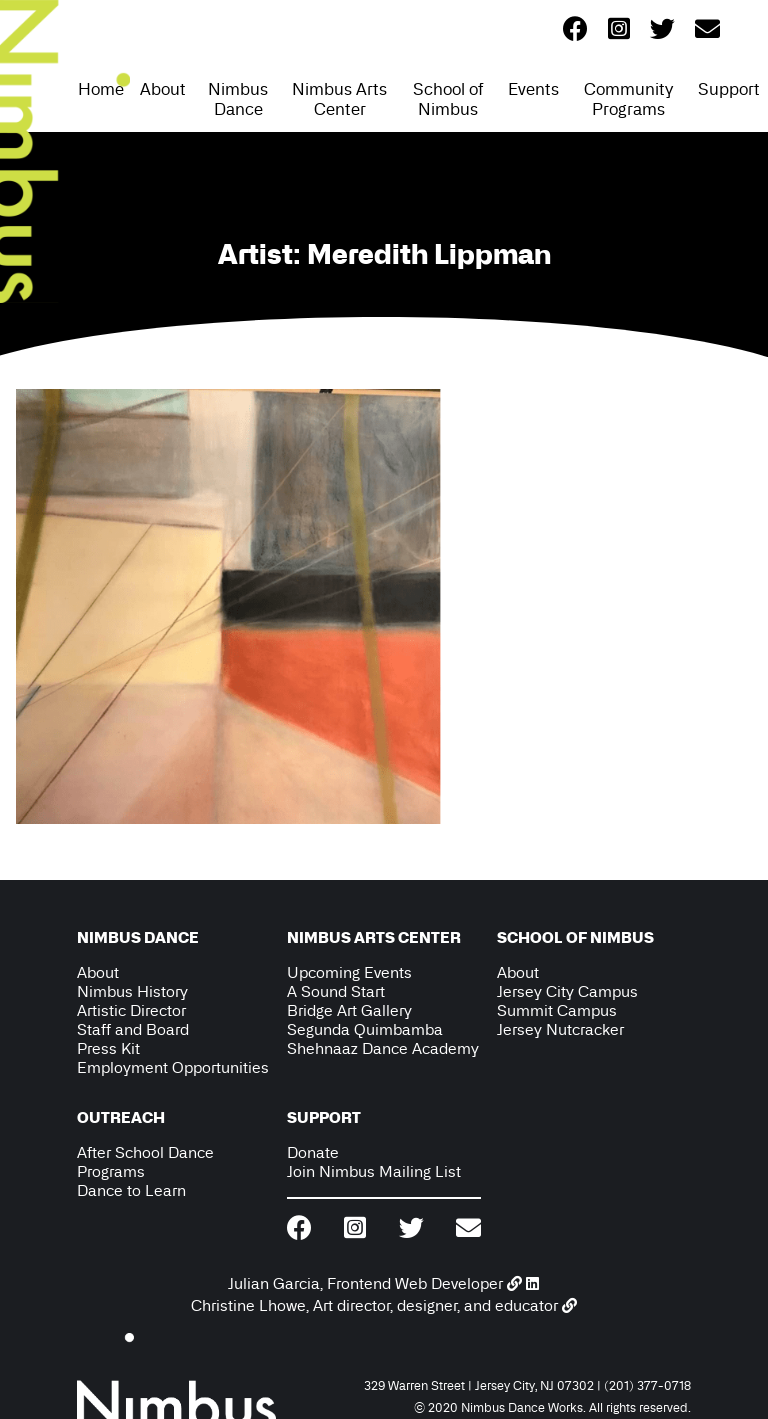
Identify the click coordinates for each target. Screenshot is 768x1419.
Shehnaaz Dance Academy (383, 1048)
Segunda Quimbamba (365, 1029)
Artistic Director (131, 1010)
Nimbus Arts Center (339, 99)
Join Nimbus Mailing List (374, 1171)
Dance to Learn (131, 1190)
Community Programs (628, 99)
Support (729, 89)
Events (533, 89)
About (163, 89)
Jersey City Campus (567, 991)
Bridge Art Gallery (349, 1010)
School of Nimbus (448, 99)
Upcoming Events (349, 972)
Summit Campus (557, 1010)
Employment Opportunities (173, 1067)
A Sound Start (336, 991)
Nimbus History (132, 991)
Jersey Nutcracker (560, 1029)
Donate (313, 1152)
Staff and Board (133, 1029)
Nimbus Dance (238, 99)
